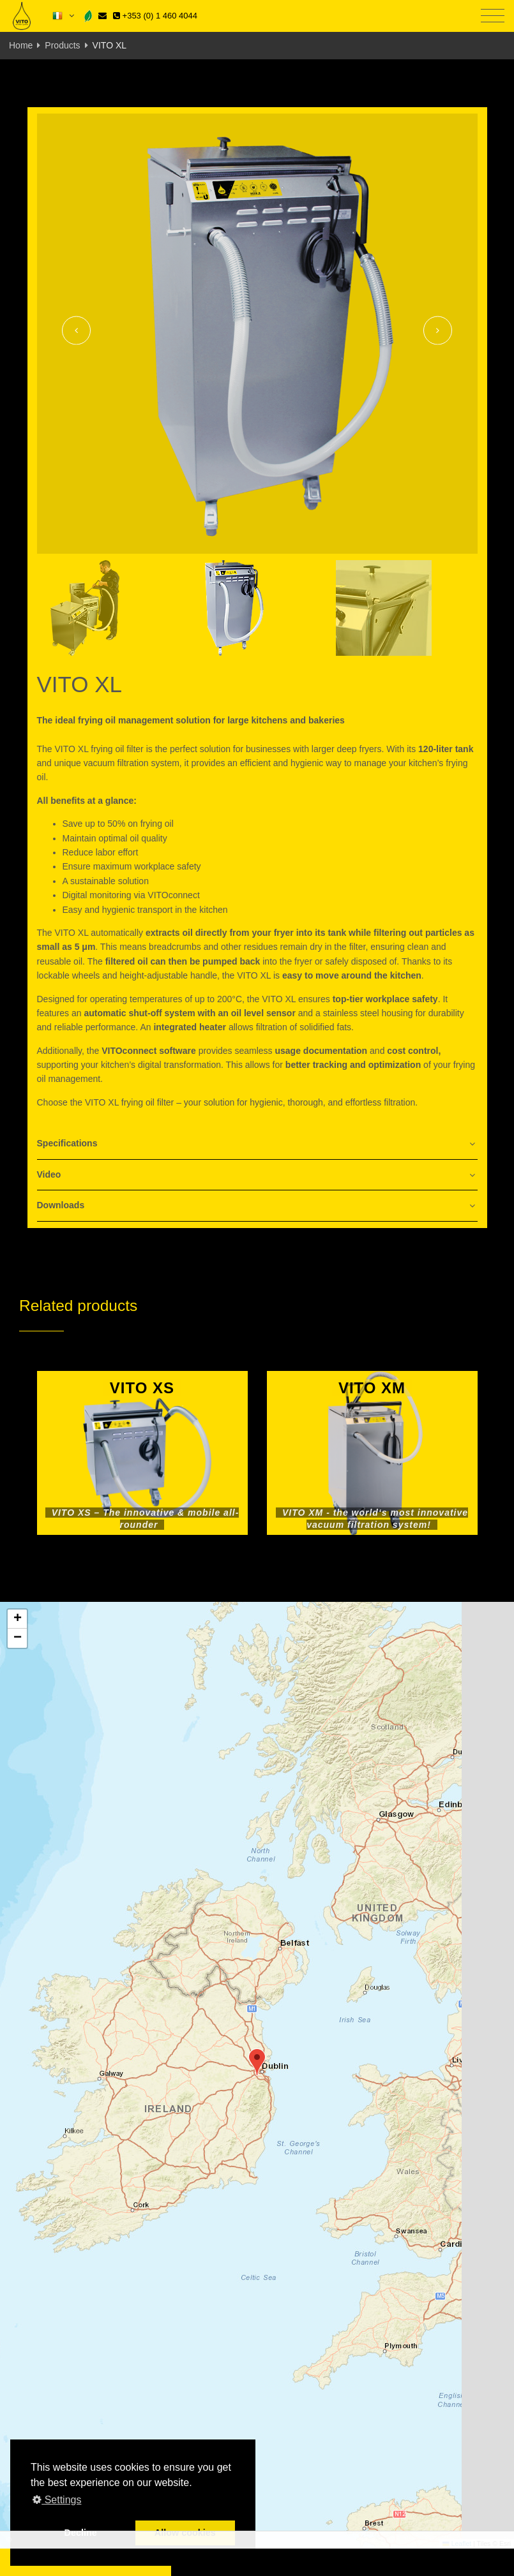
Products (62, 45)
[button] (257, 2062)
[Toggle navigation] (492, 16)
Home (21, 45)
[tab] (257, 1144)
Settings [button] (57, 2499)
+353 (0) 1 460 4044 (155, 15)
